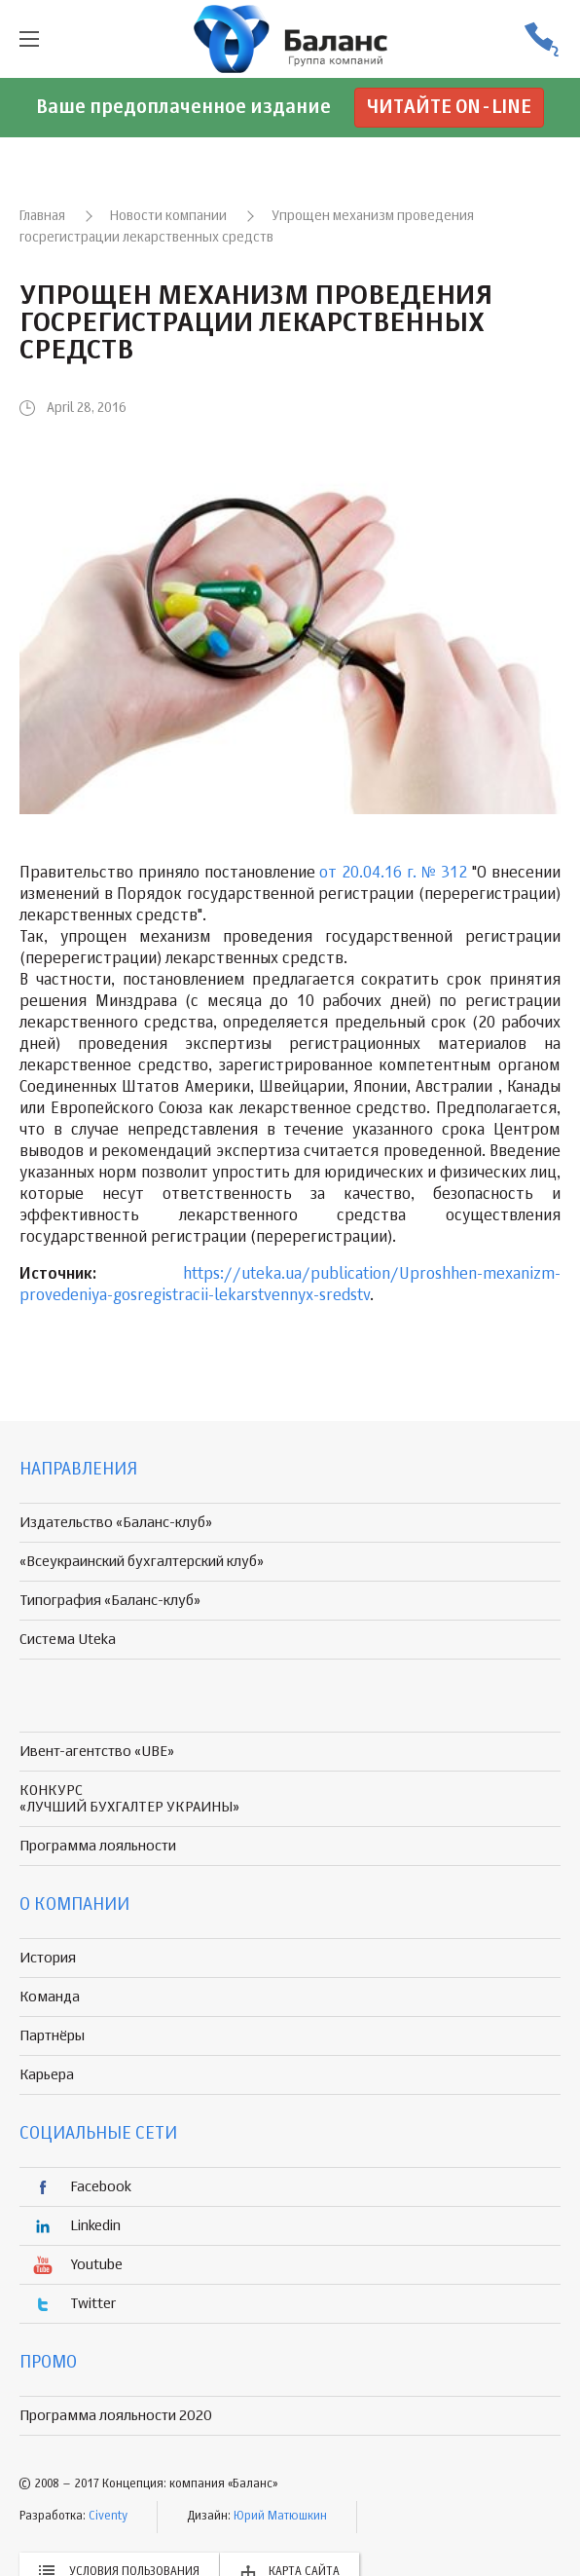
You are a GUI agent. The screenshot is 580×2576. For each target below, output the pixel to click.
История (47, 1958)
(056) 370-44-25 (541, 39)
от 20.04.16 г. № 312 (393, 873)
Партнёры (52, 2036)
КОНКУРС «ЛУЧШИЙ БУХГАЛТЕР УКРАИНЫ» (129, 1798)
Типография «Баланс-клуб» (109, 1600)
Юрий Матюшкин (280, 2516)
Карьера (46, 2075)
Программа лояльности (97, 1846)
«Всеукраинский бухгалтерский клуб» (141, 1561)
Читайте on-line (449, 107)
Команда (49, 1997)
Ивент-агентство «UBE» (96, 1751)
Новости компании (168, 216)
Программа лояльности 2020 (115, 2415)
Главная (42, 216)
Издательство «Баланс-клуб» (115, 1522)
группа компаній (290, 39)
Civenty (108, 2516)
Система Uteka (67, 1639)
